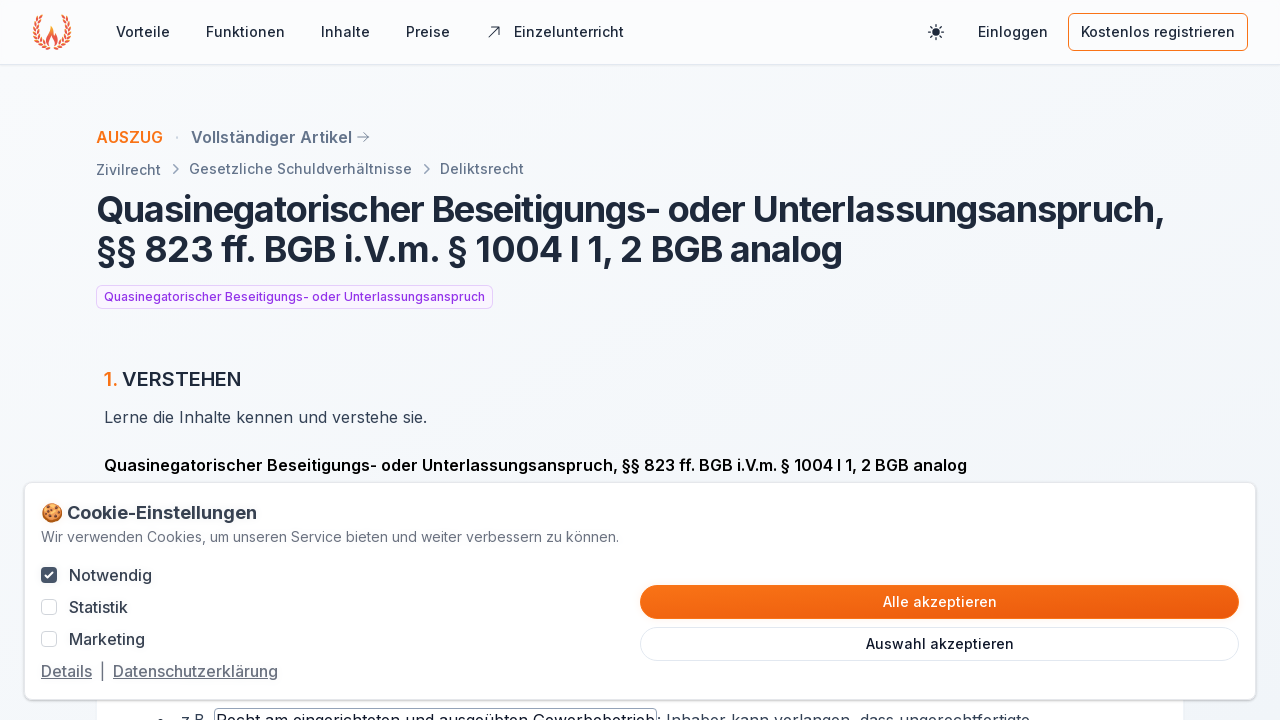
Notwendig (110, 575)
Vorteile (143, 31)
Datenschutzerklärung (195, 671)
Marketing (107, 639)
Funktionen (245, 31)
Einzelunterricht (555, 31)
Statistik (98, 607)
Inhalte (345, 31)
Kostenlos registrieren (1158, 31)
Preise (428, 31)
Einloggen (1013, 31)
